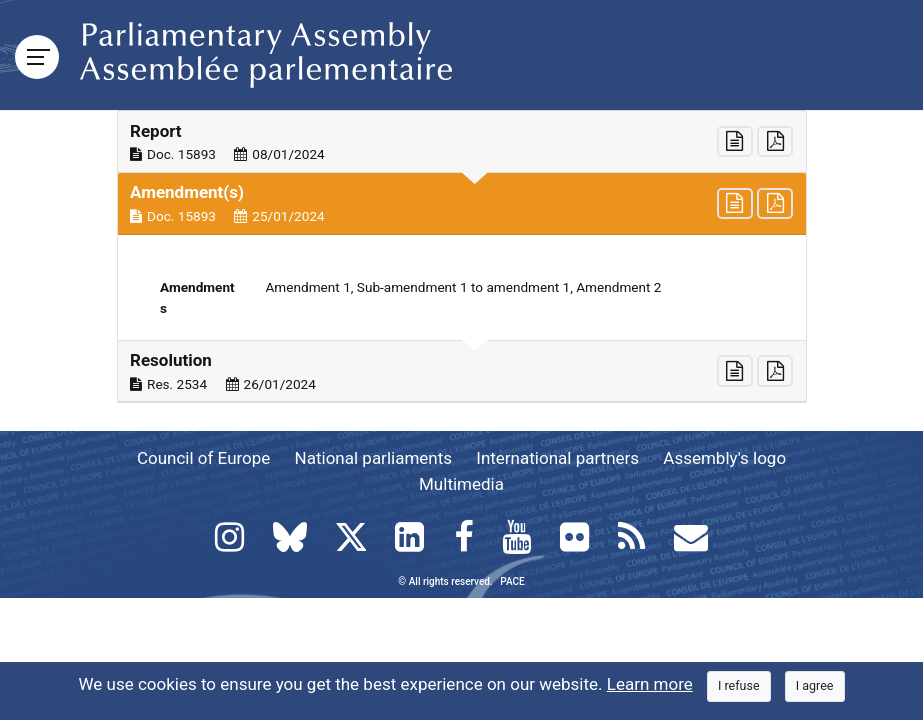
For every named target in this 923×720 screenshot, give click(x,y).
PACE (512, 581)
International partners (557, 458)
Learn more (650, 684)
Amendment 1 (308, 287)
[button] (462, 142)
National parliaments (373, 458)
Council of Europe (203, 458)
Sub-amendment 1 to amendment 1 (463, 287)
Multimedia (461, 484)
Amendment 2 (618, 287)
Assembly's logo (724, 458)
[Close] (739, 686)
